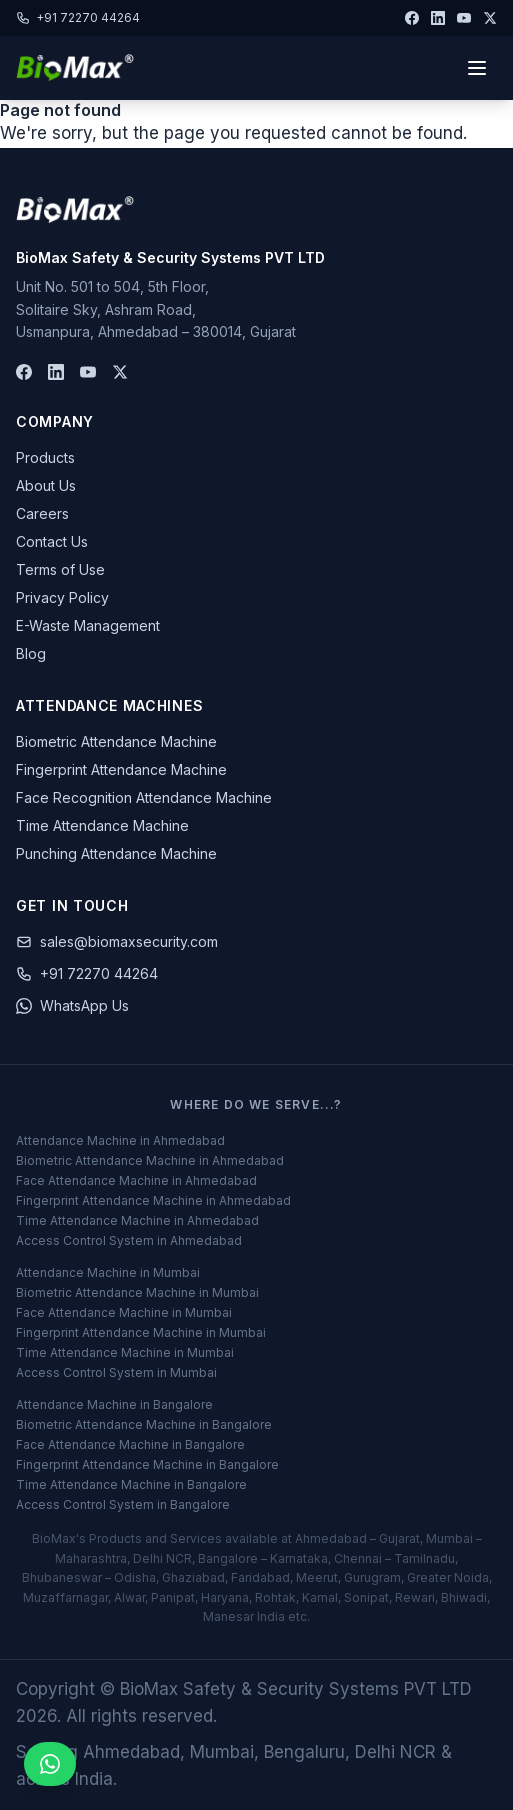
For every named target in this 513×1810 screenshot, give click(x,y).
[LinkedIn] (438, 18)
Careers (42, 513)
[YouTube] (464, 18)
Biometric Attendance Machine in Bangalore (144, 1424)
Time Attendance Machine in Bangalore (131, 1484)
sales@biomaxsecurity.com (117, 941)
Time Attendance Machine (102, 825)
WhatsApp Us (72, 1005)
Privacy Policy (62, 597)
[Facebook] (412, 18)
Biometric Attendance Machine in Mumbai (137, 1292)
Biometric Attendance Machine (116, 741)
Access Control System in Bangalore (123, 1504)
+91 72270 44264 (78, 17)
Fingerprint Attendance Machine (121, 769)
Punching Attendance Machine (116, 853)
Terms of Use (60, 569)
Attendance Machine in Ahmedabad (120, 1140)
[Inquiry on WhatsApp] (50, 1764)
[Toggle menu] (477, 68)
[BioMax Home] (75, 210)
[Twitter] (490, 18)
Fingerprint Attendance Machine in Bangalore (147, 1464)
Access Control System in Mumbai (116, 1372)
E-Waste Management (88, 625)
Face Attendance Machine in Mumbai (124, 1312)
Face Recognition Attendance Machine (144, 797)
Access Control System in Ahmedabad (129, 1240)
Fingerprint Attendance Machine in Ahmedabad (153, 1200)
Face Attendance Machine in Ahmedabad (136, 1180)
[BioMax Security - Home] (75, 68)
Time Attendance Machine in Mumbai (125, 1352)
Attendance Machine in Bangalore (114, 1404)
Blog (31, 653)
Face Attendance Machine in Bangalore (130, 1444)
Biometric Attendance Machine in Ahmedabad (150, 1160)
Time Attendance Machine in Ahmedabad (137, 1220)
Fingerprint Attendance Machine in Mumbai (141, 1332)
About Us (46, 485)
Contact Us (52, 541)
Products (45, 457)
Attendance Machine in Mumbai (108, 1272)
